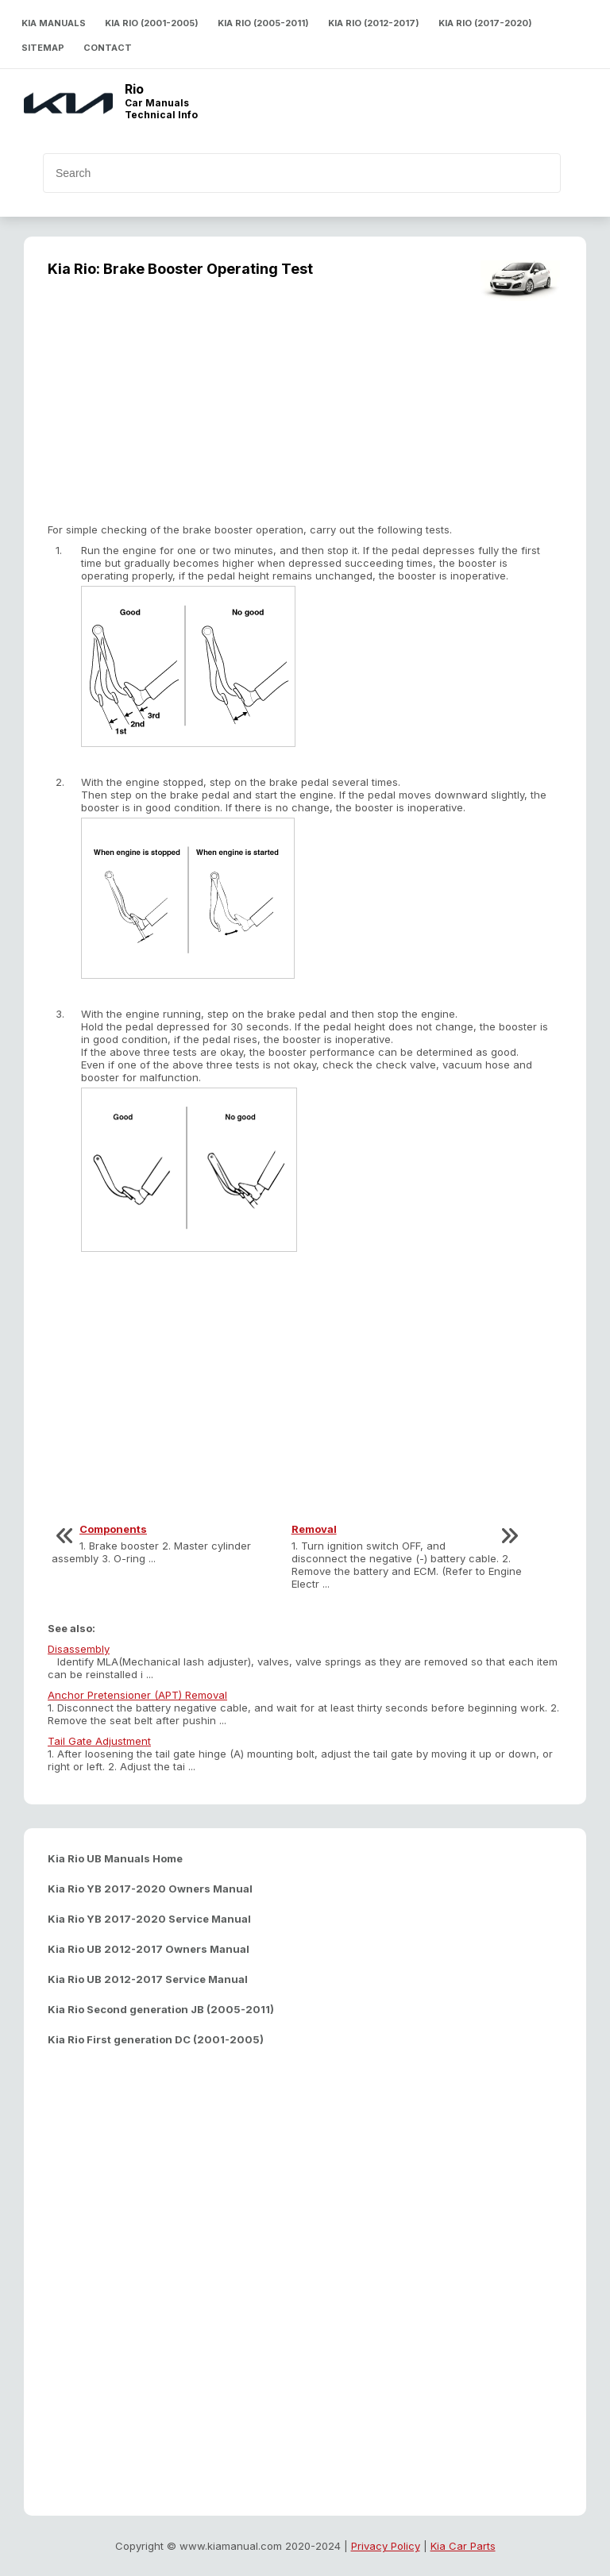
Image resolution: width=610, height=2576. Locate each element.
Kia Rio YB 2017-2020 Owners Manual (150, 1888)
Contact (107, 47)
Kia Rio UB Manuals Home (115, 1858)
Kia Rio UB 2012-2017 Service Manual (148, 1979)
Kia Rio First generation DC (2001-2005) (156, 2039)
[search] (275, 173)
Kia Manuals (53, 23)
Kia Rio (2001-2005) (152, 23)
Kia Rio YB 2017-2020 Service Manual (149, 1918)
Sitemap (42, 47)
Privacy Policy (385, 2545)
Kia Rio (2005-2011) (263, 23)
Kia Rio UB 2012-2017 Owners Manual (148, 1949)
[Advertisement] (305, 412)
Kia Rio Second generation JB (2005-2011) (161, 2009)
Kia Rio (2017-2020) (485, 23)
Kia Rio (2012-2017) (373, 23)
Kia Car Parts (463, 2545)
